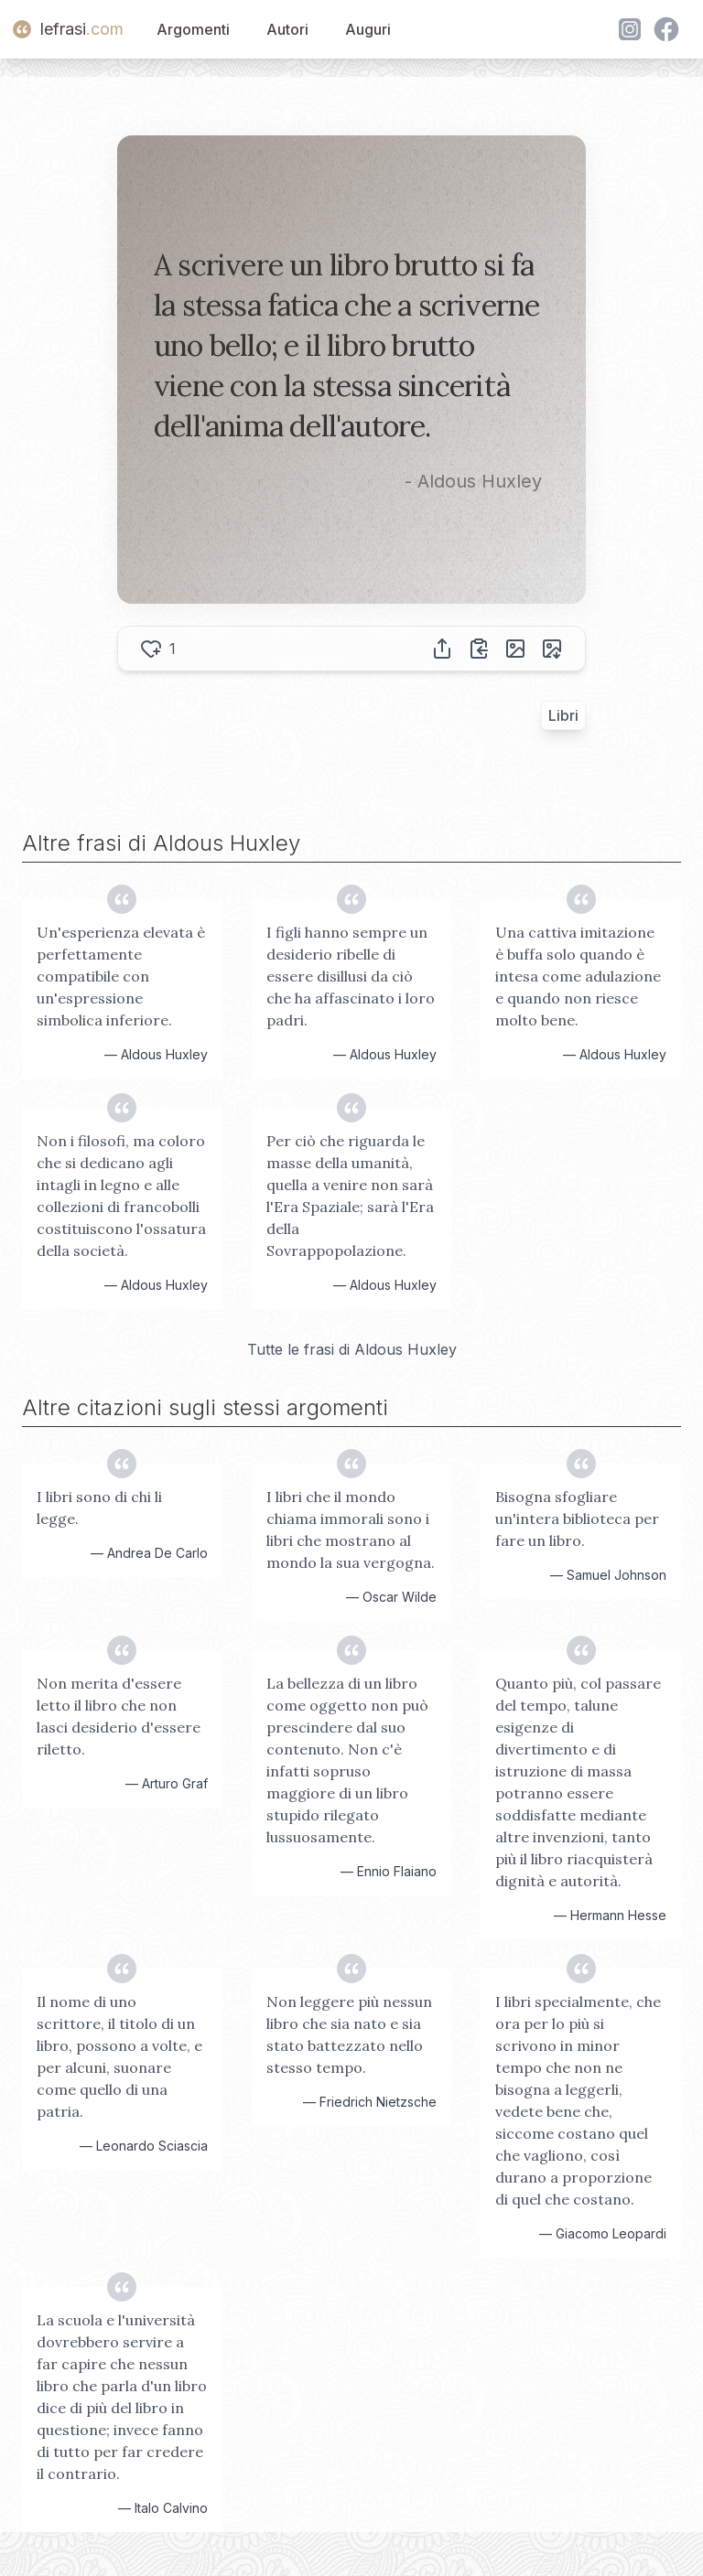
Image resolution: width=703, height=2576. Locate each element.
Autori (287, 29)
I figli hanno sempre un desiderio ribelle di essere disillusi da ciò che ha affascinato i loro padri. (350, 976)
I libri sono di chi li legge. (99, 1507)
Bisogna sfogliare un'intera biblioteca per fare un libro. (577, 1518)
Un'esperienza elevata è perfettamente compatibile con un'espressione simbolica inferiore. (121, 976)
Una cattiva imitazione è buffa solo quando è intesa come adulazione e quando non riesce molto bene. (578, 976)
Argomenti (193, 29)
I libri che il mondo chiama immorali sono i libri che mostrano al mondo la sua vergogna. (350, 1529)
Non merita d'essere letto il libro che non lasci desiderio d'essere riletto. (118, 1716)
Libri (563, 715)
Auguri (368, 29)
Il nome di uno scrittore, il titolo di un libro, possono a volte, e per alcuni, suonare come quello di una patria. (119, 2056)
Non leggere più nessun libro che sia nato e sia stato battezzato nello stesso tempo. (349, 2034)
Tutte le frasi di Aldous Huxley (352, 1349)
